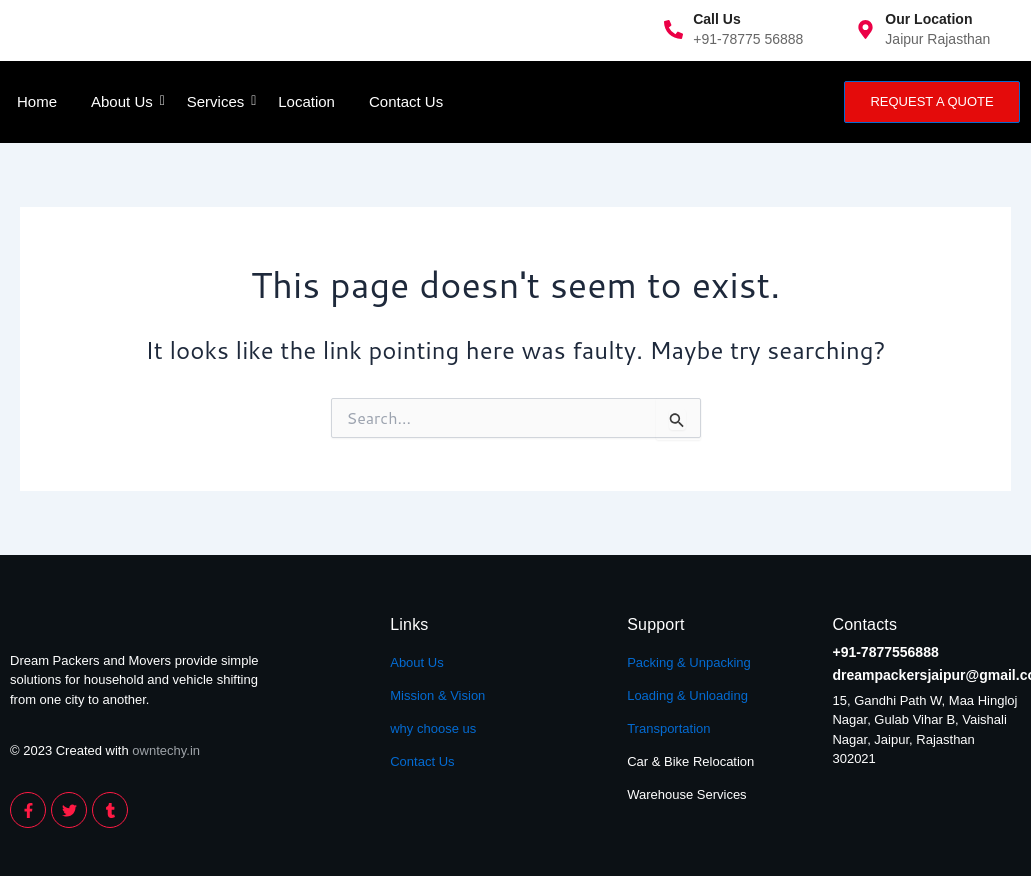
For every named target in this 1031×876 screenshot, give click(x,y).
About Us (125, 101)
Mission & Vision (437, 695)
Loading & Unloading (687, 695)
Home (37, 101)
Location (306, 101)
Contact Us (406, 101)
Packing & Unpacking (689, 662)
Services (219, 101)
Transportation (668, 728)
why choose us (433, 728)
